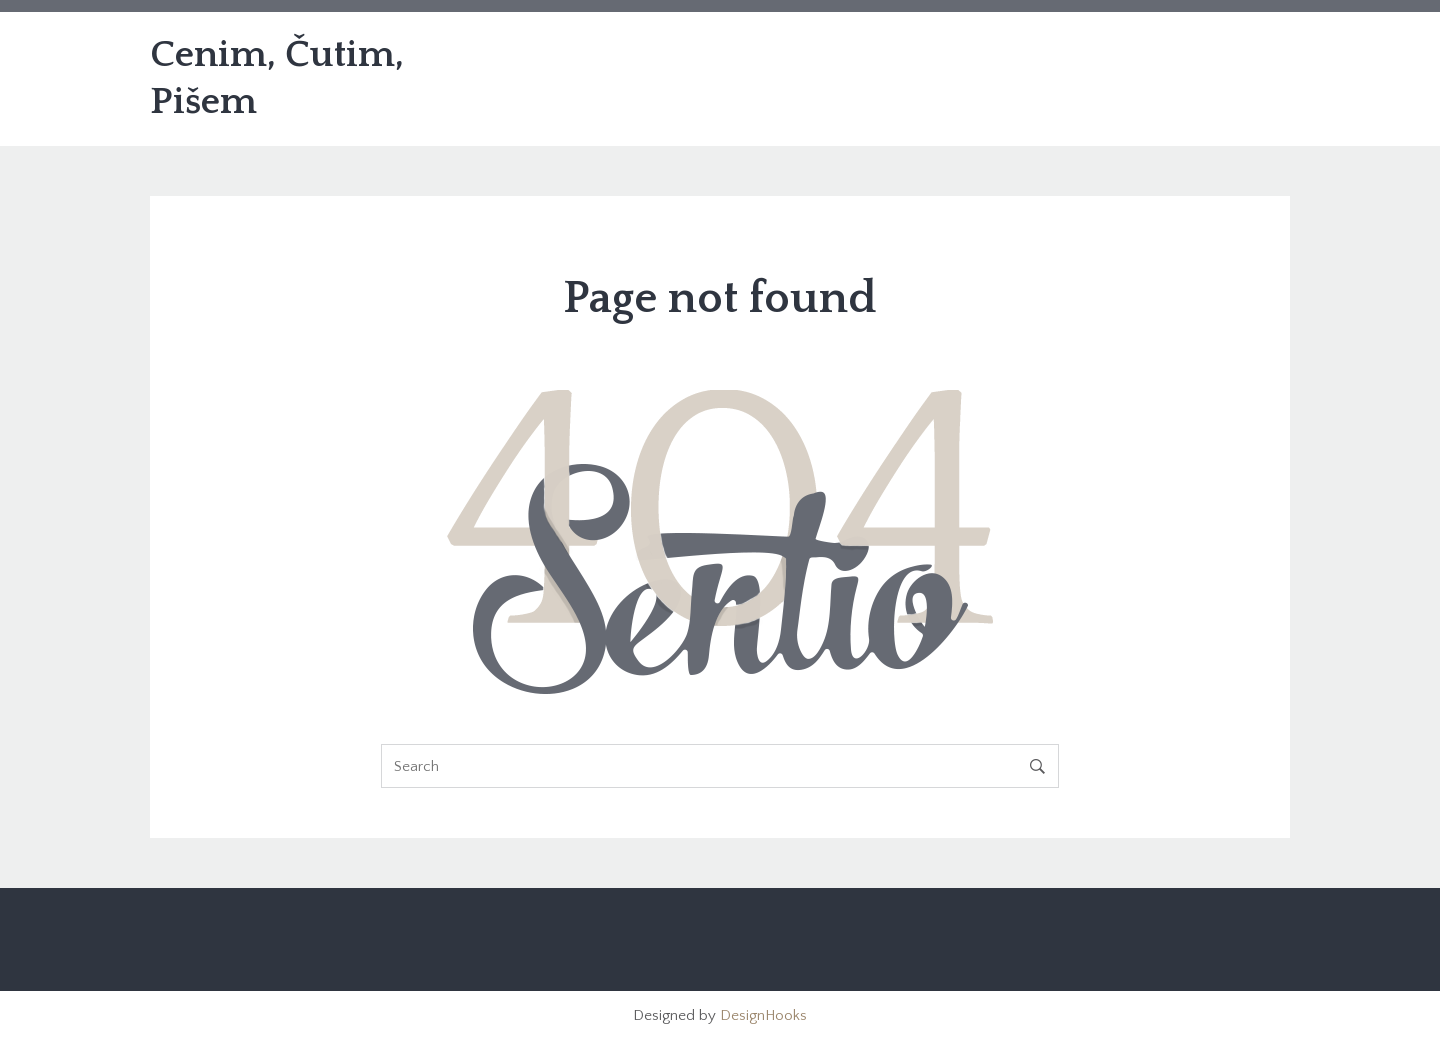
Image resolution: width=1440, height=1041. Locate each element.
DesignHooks (763, 1015)
